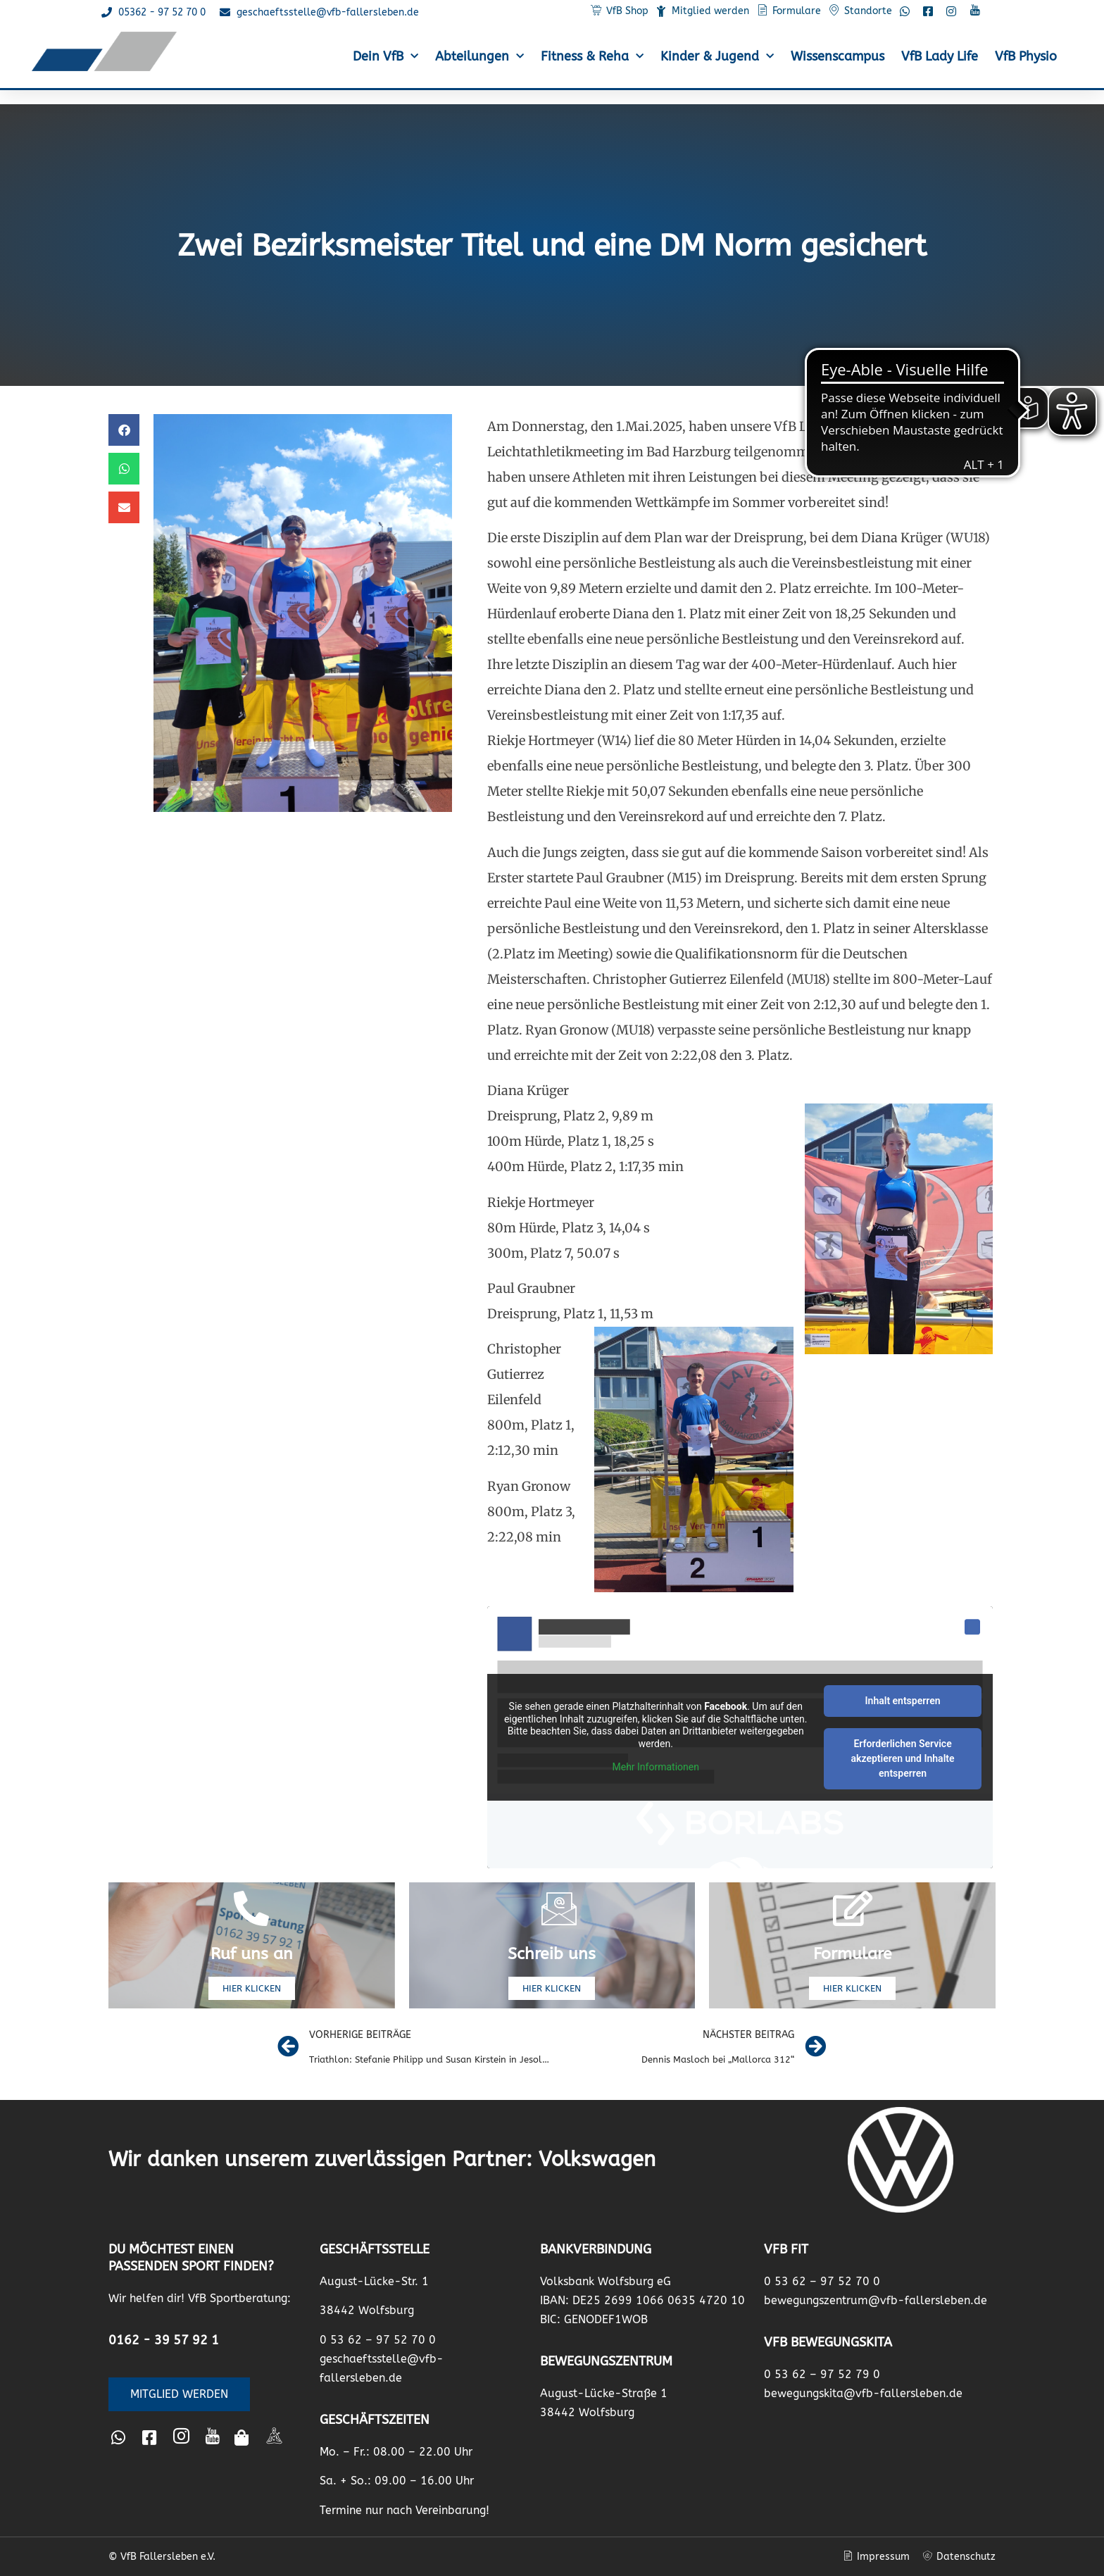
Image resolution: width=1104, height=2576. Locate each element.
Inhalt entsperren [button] (903, 1700)
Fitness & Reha (592, 56)
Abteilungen (479, 56)
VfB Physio (1026, 56)
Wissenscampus (837, 56)
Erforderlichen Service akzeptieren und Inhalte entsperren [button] (903, 1758)
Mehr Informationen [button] (656, 1767)
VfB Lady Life (939, 56)
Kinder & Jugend (717, 56)
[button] (123, 430)
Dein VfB (385, 56)
